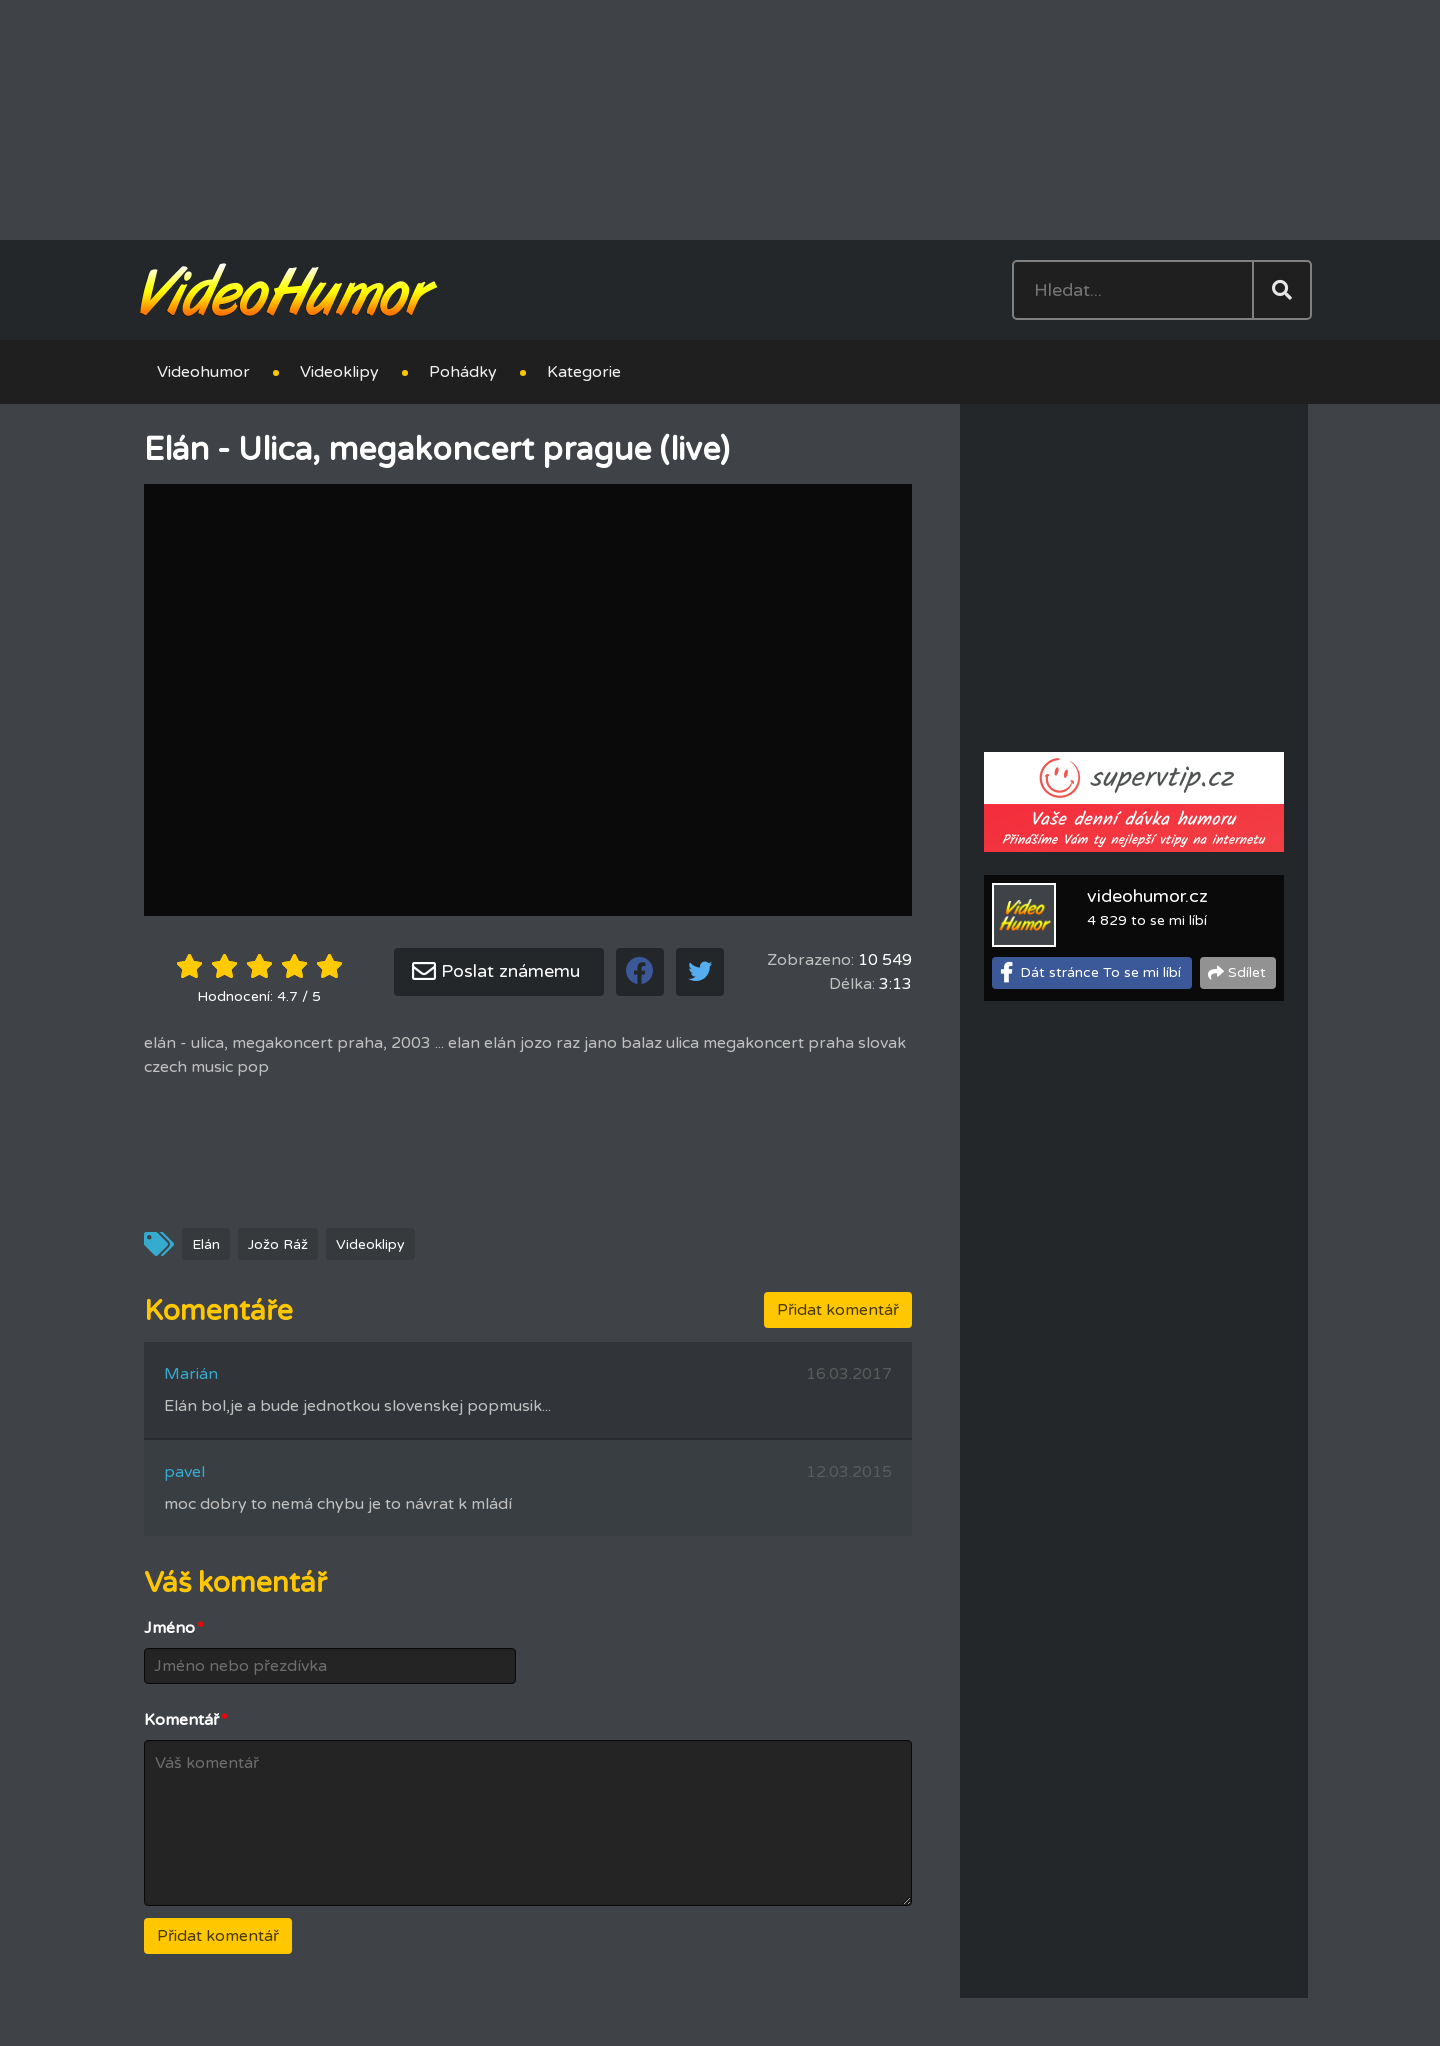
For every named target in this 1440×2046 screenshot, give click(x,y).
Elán (206, 1244)
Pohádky (463, 372)
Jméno (174, 1628)
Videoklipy (339, 372)
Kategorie (584, 372)
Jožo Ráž (278, 1244)
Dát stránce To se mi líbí (1100, 972)
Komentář (186, 1720)
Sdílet (1247, 972)
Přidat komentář (838, 1310)
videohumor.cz (1147, 896)
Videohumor (203, 372)
